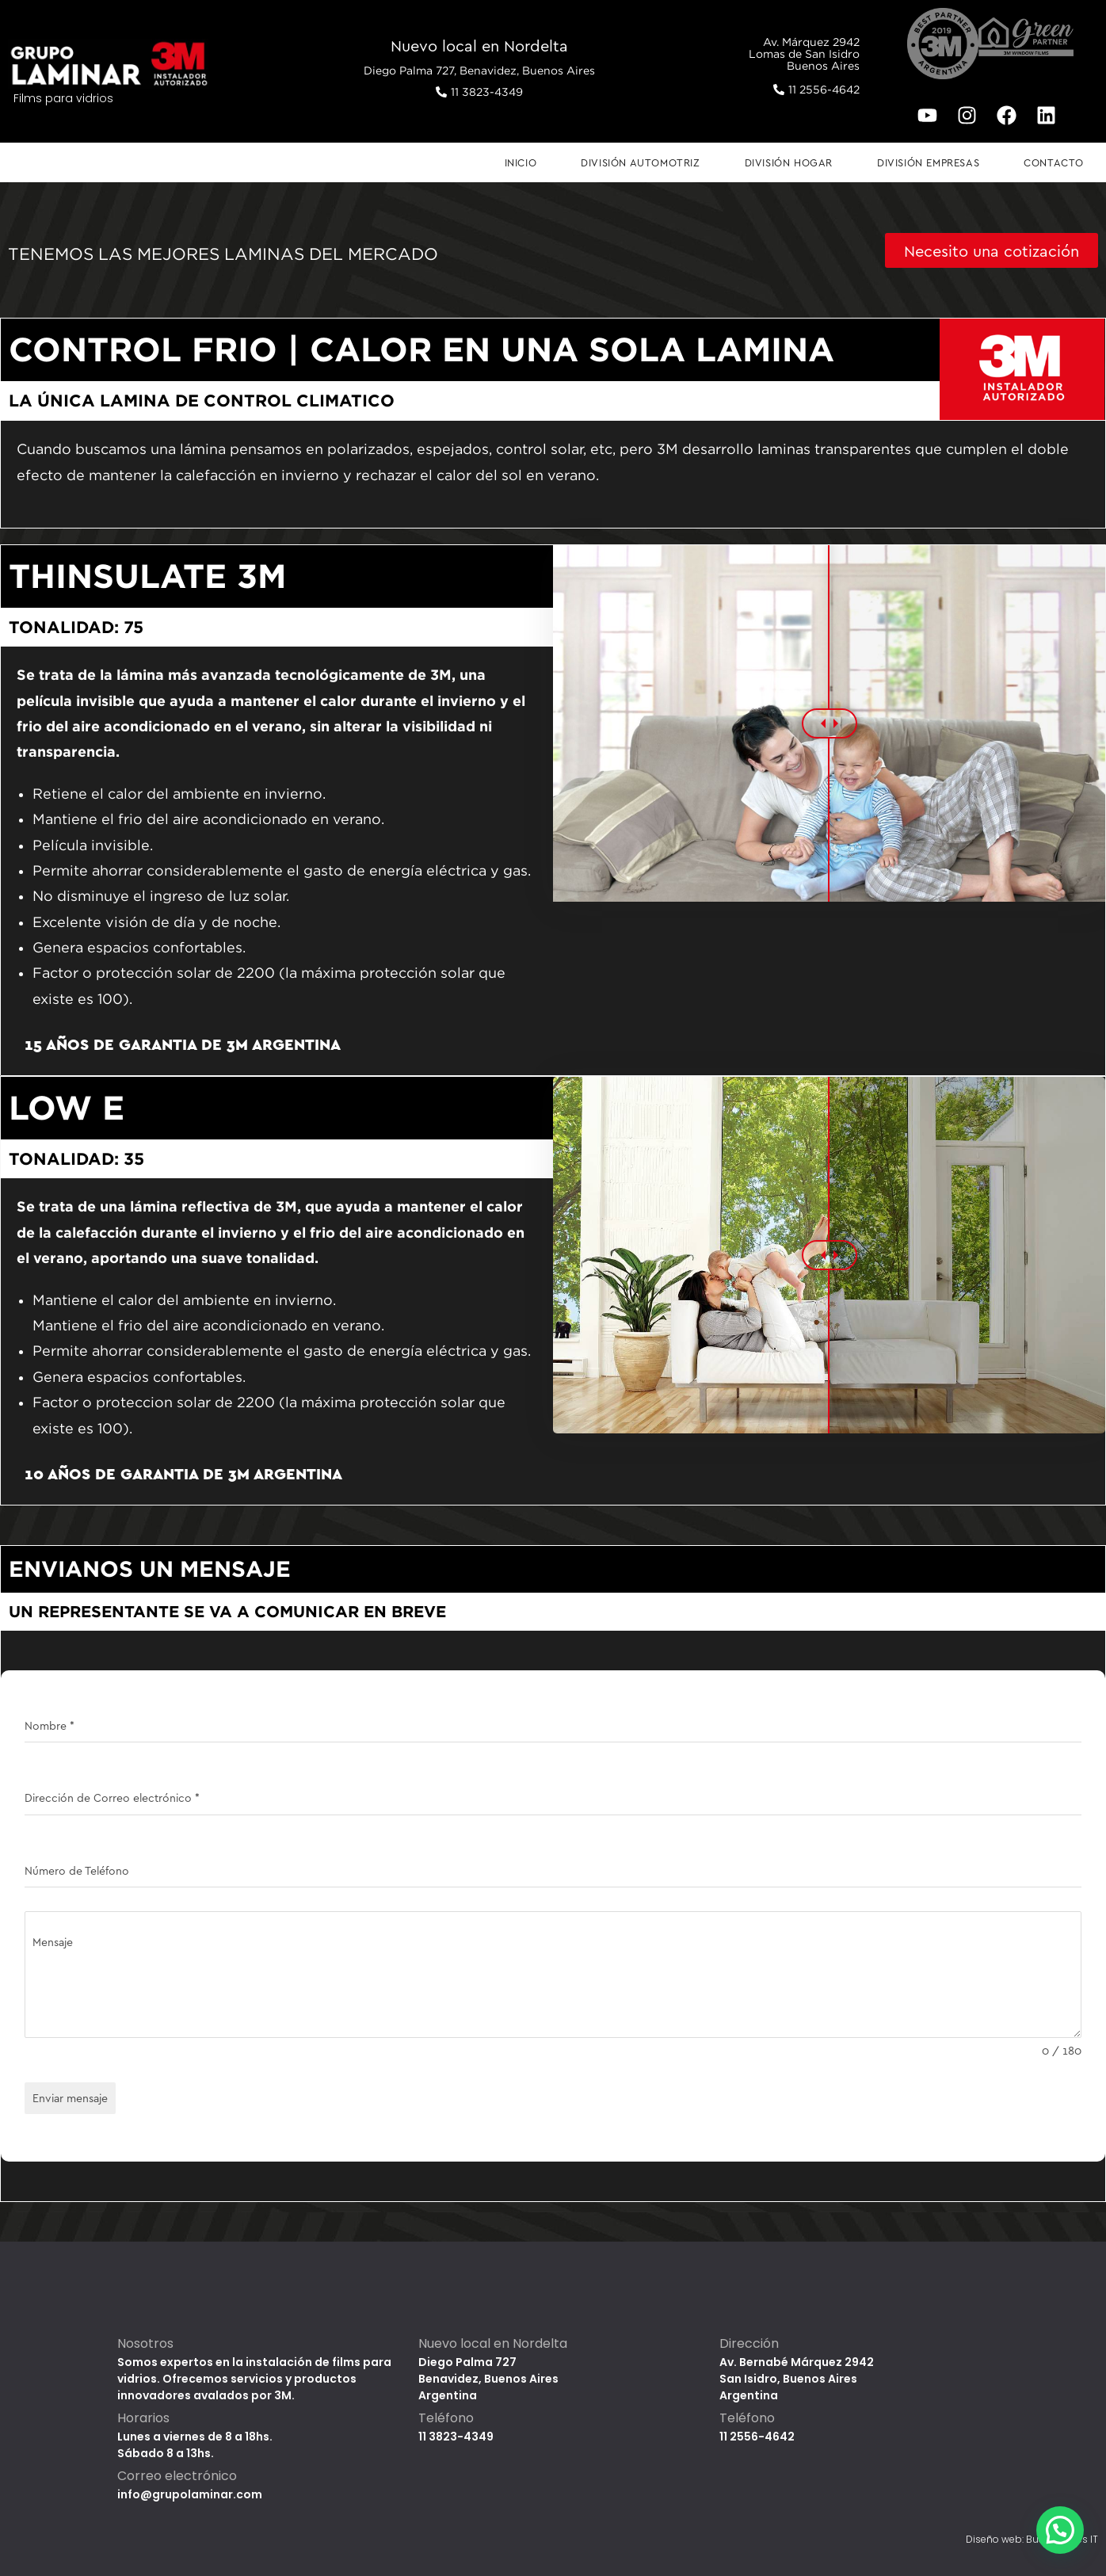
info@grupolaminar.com (189, 2494)
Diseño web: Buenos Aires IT (1032, 2539)
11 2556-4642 (757, 2436)
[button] (1060, 2530)
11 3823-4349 (456, 2436)
